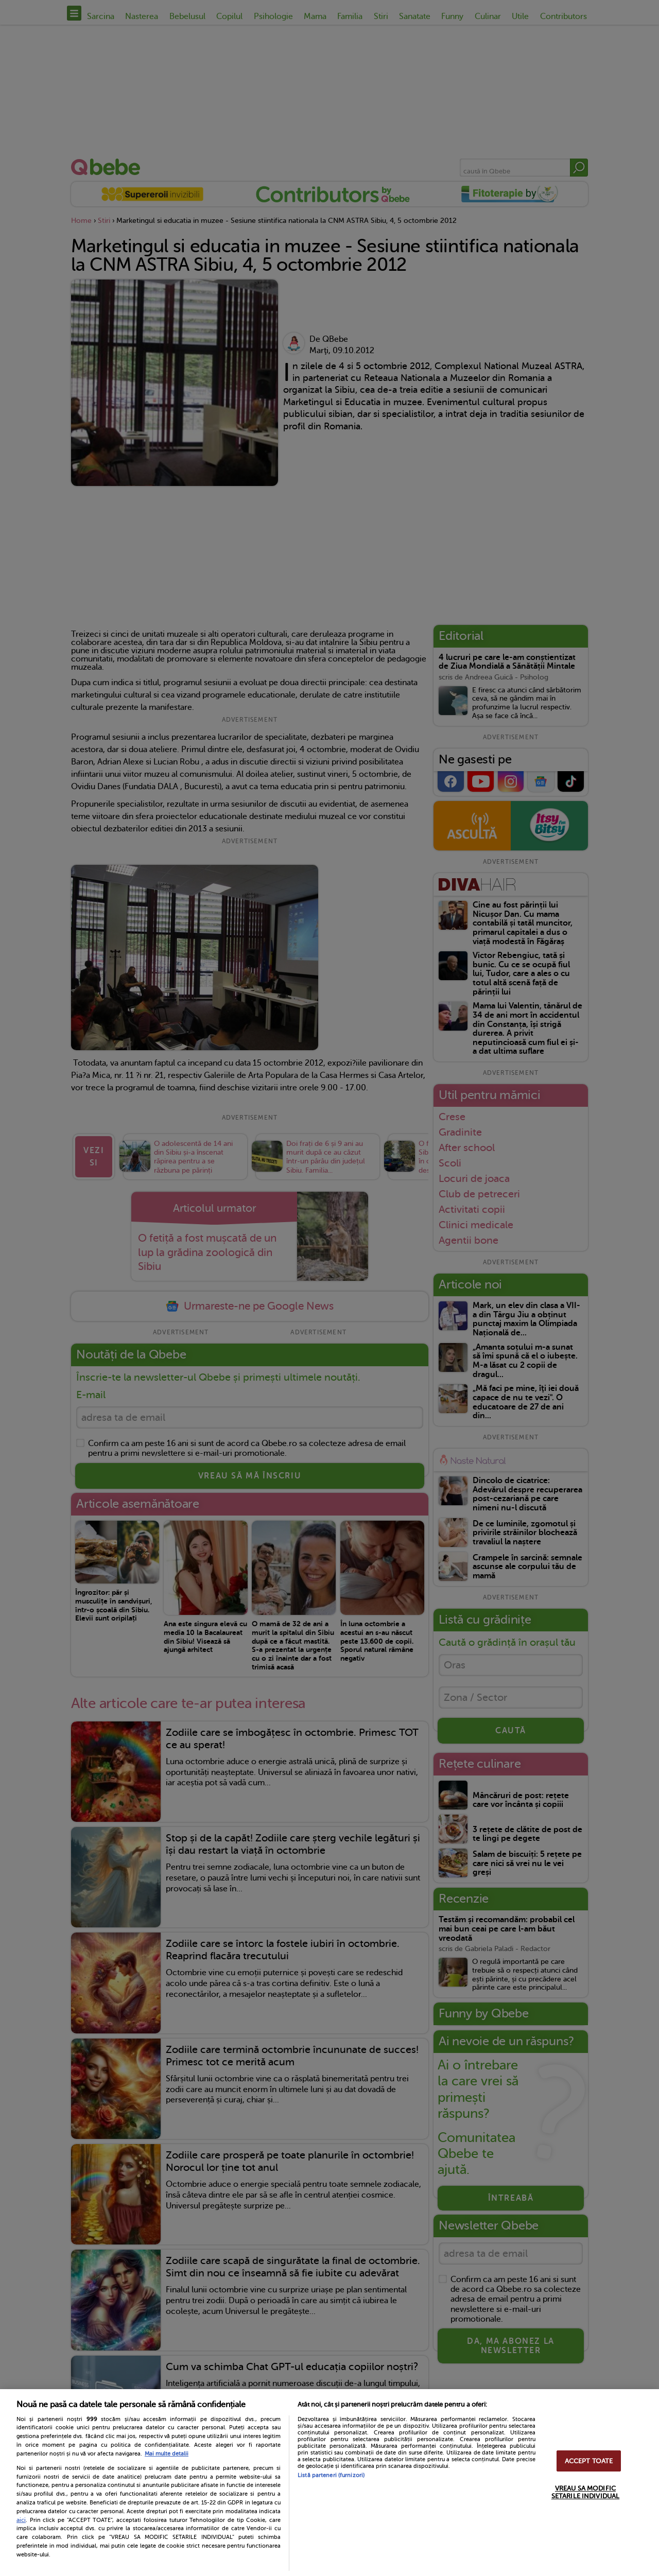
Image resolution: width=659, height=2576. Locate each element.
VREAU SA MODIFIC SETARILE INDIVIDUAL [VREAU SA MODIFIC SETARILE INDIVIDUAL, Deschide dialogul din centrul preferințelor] (585, 2492)
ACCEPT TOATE (589, 2461)
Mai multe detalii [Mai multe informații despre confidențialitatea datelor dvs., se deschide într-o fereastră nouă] (166, 2453)
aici (21, 2519)
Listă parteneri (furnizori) (331, 2475)
